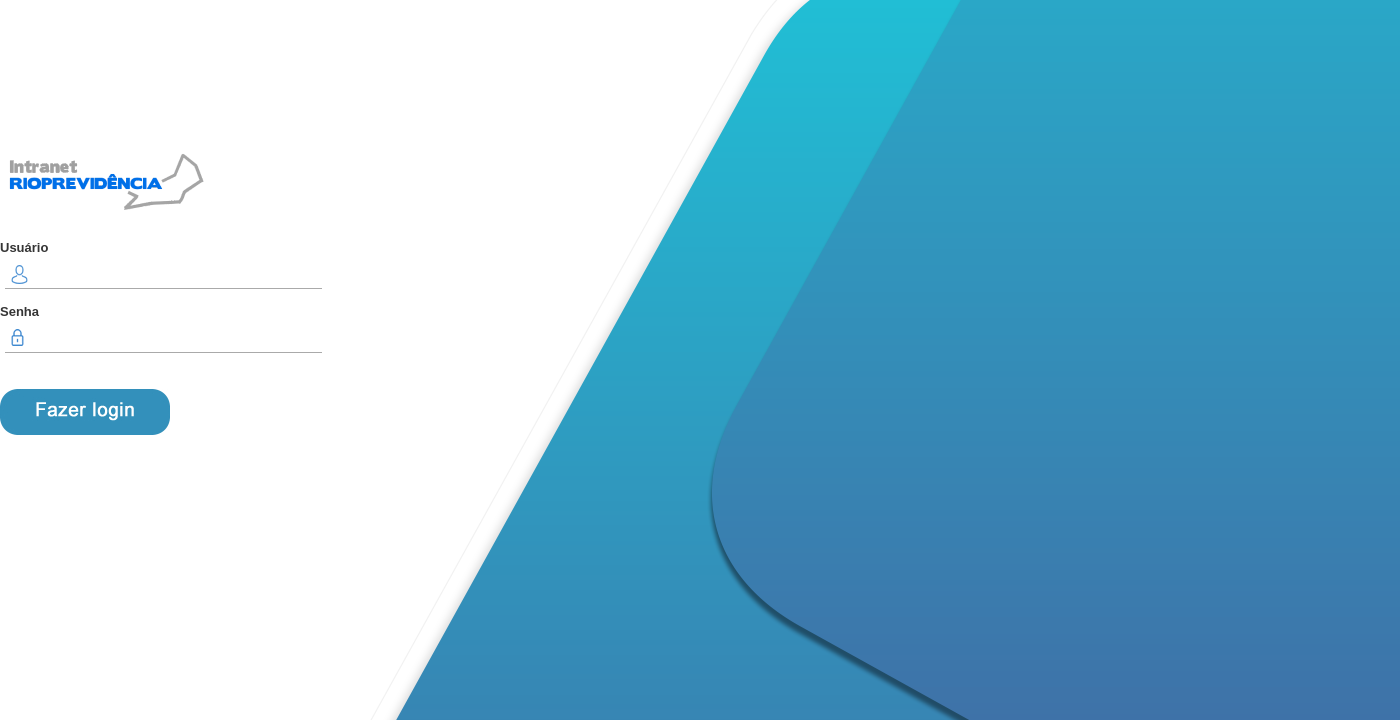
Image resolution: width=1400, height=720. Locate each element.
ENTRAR (85, 412)
